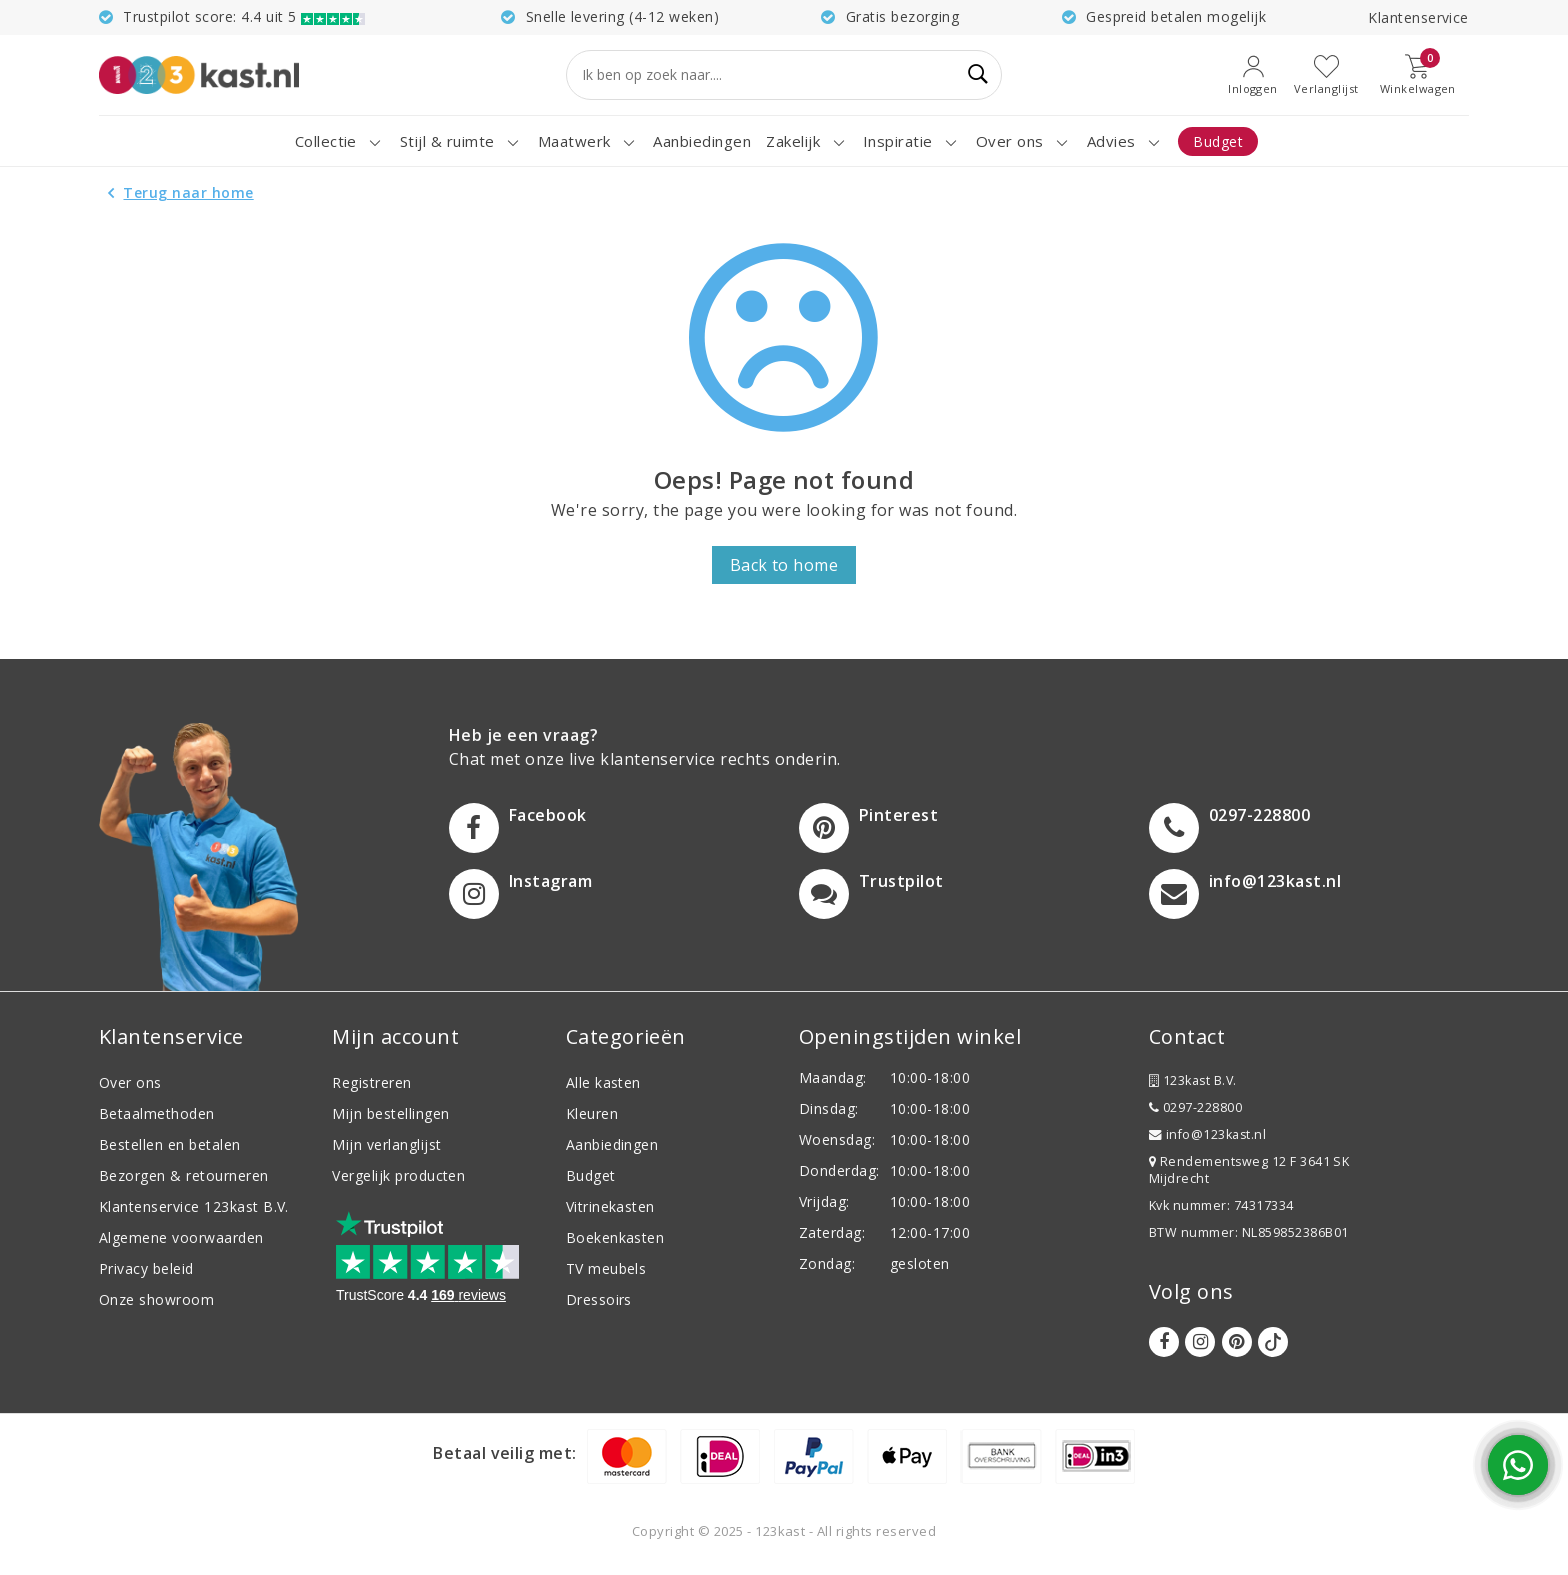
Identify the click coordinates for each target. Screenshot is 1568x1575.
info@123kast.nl (1207, 1134)
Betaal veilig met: (505, 1453)
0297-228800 (1195, 1107)
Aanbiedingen (612, 1144)
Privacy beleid (146, 1268)
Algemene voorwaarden (181, 1237)
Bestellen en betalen (170, 1144)
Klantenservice (1418, 17)
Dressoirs (599, 1299)
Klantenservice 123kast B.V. (194, 1206)
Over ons (130, 1082)
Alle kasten (603, 1082)
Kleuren (592, 1113)
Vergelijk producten (398, 1175)
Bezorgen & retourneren (184, 1175)
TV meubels (606, 1268)
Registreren (371, 1082)
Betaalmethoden (157, 1113)
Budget (591, 1175)
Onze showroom (156, 1299)
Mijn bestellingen (390, 1113)
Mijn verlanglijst (386, 1144)
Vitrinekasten (610, 1206)
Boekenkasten (615, 1237)
